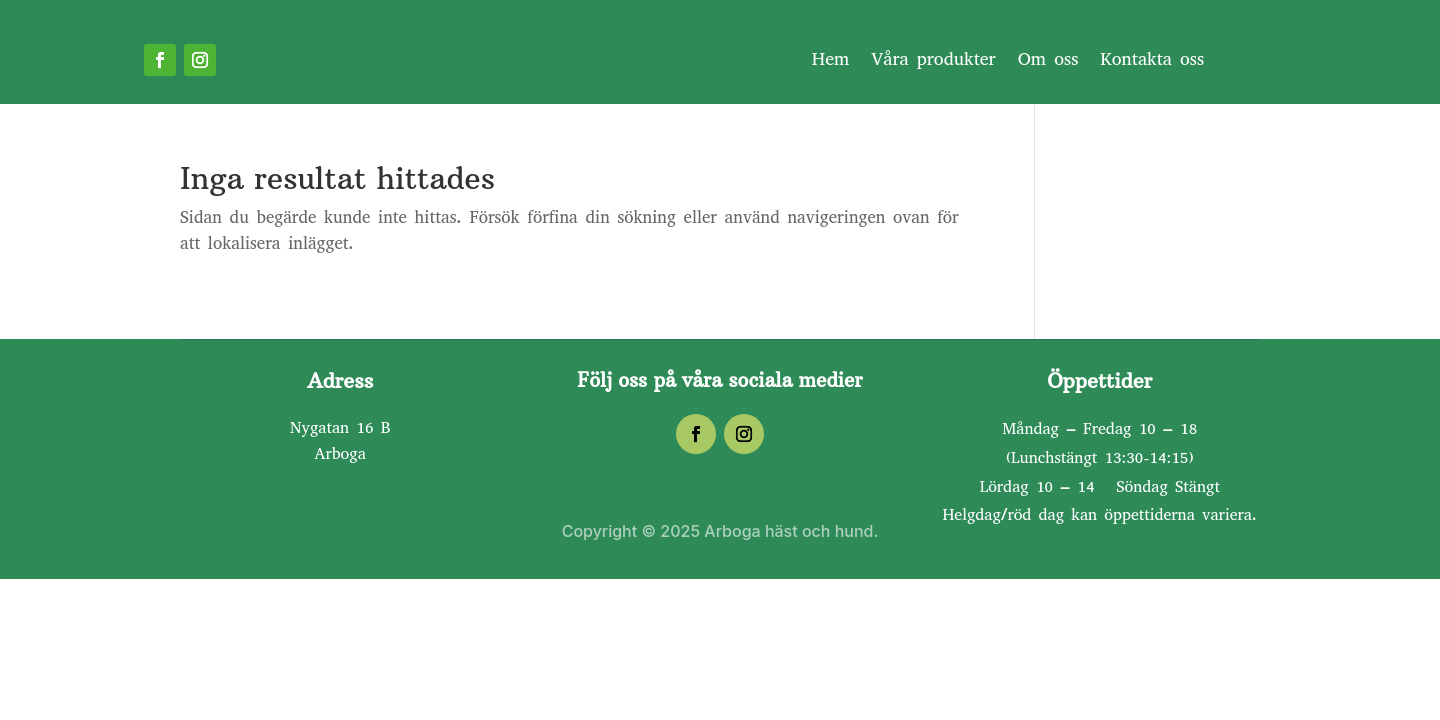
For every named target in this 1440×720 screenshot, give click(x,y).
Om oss (1048, 61)
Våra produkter (933, 61)
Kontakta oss (1152, 61)
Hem (831, 61)
